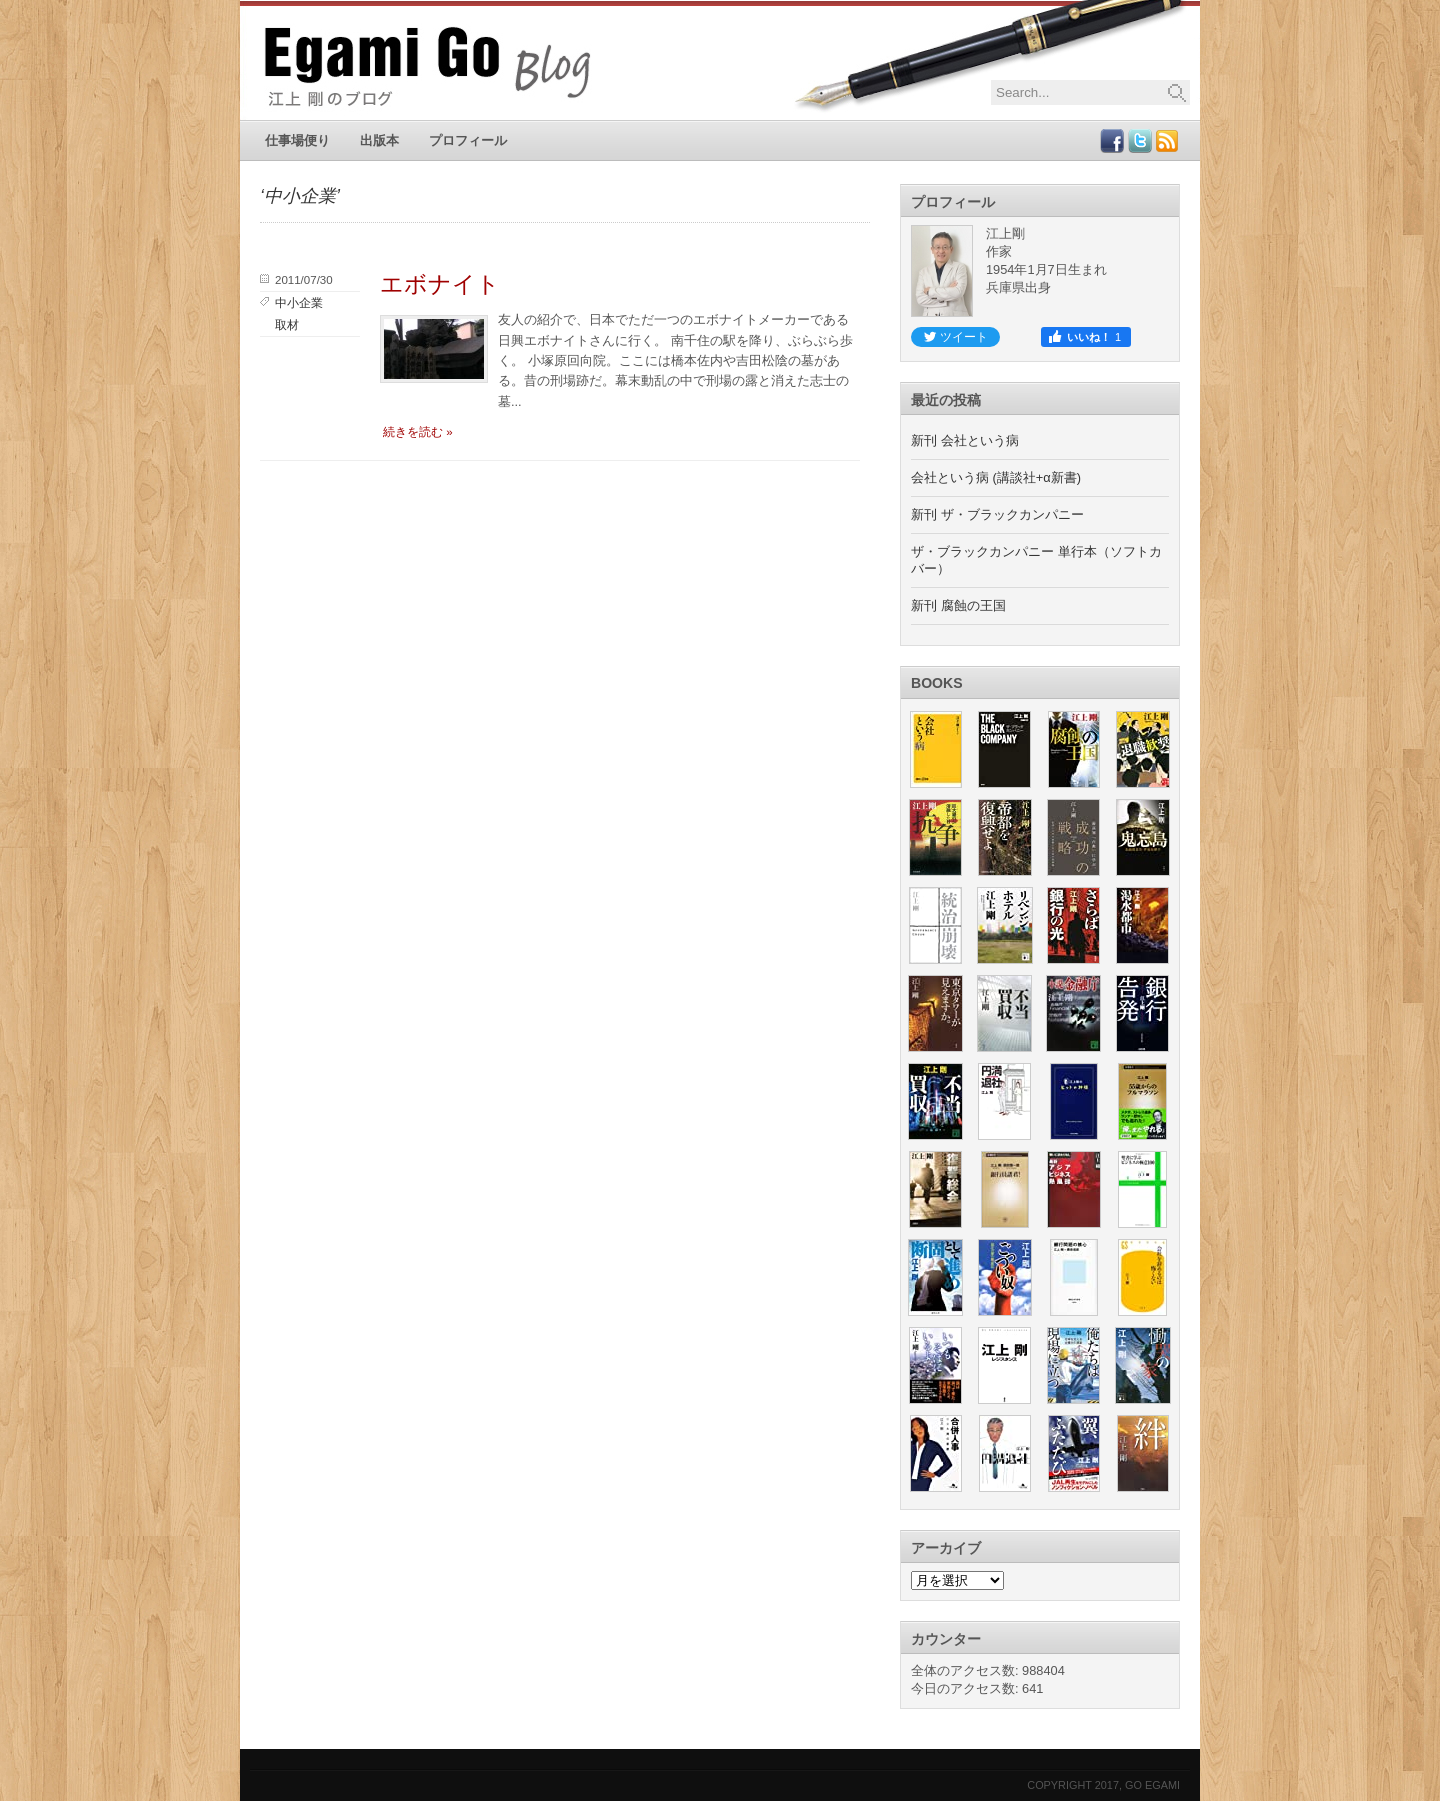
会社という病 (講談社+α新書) (996, 477)
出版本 (379, 140)
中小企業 (299, 303)
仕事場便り (297, 140)
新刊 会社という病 (965, 440)
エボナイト (440, 284)
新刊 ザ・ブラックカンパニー (997, 514)
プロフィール (468, 140)
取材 (287, 325)
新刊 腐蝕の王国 (958, 605)
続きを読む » (418, 432)
